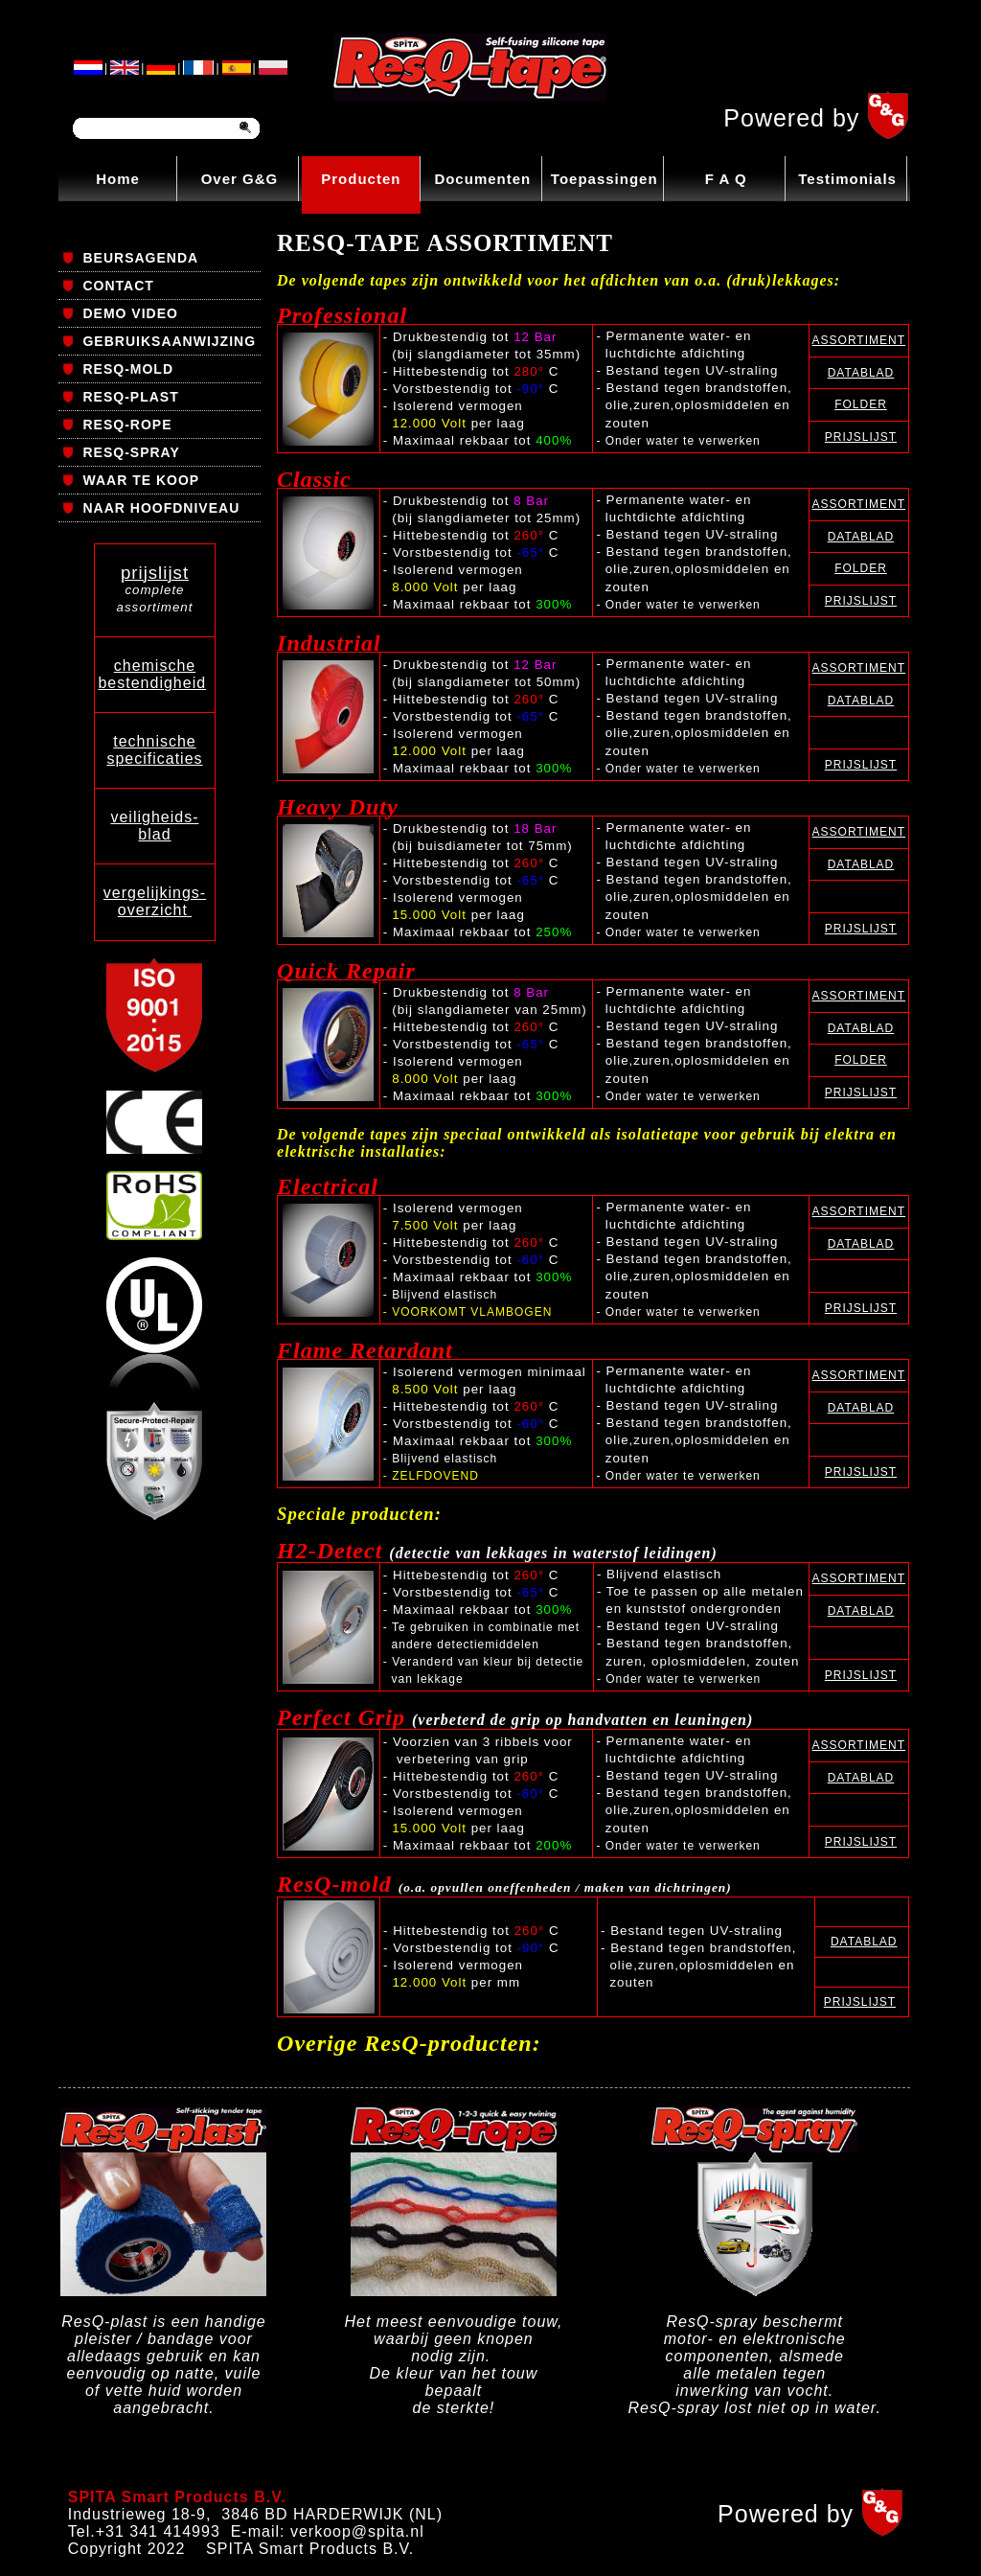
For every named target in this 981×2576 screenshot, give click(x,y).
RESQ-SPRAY (130, 452)
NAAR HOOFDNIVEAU (161, 508)
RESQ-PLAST (130, 396)
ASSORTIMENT (858, 340)
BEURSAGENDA (140, 257)
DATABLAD (861, 373)
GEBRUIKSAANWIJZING (169, 341)
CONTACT (117, 285)
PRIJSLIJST (861, 437)
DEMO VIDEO (129, 313)
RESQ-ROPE (126, 424)
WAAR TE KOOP (140, 480)
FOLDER (860, 404)
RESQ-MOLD (127, 369)
